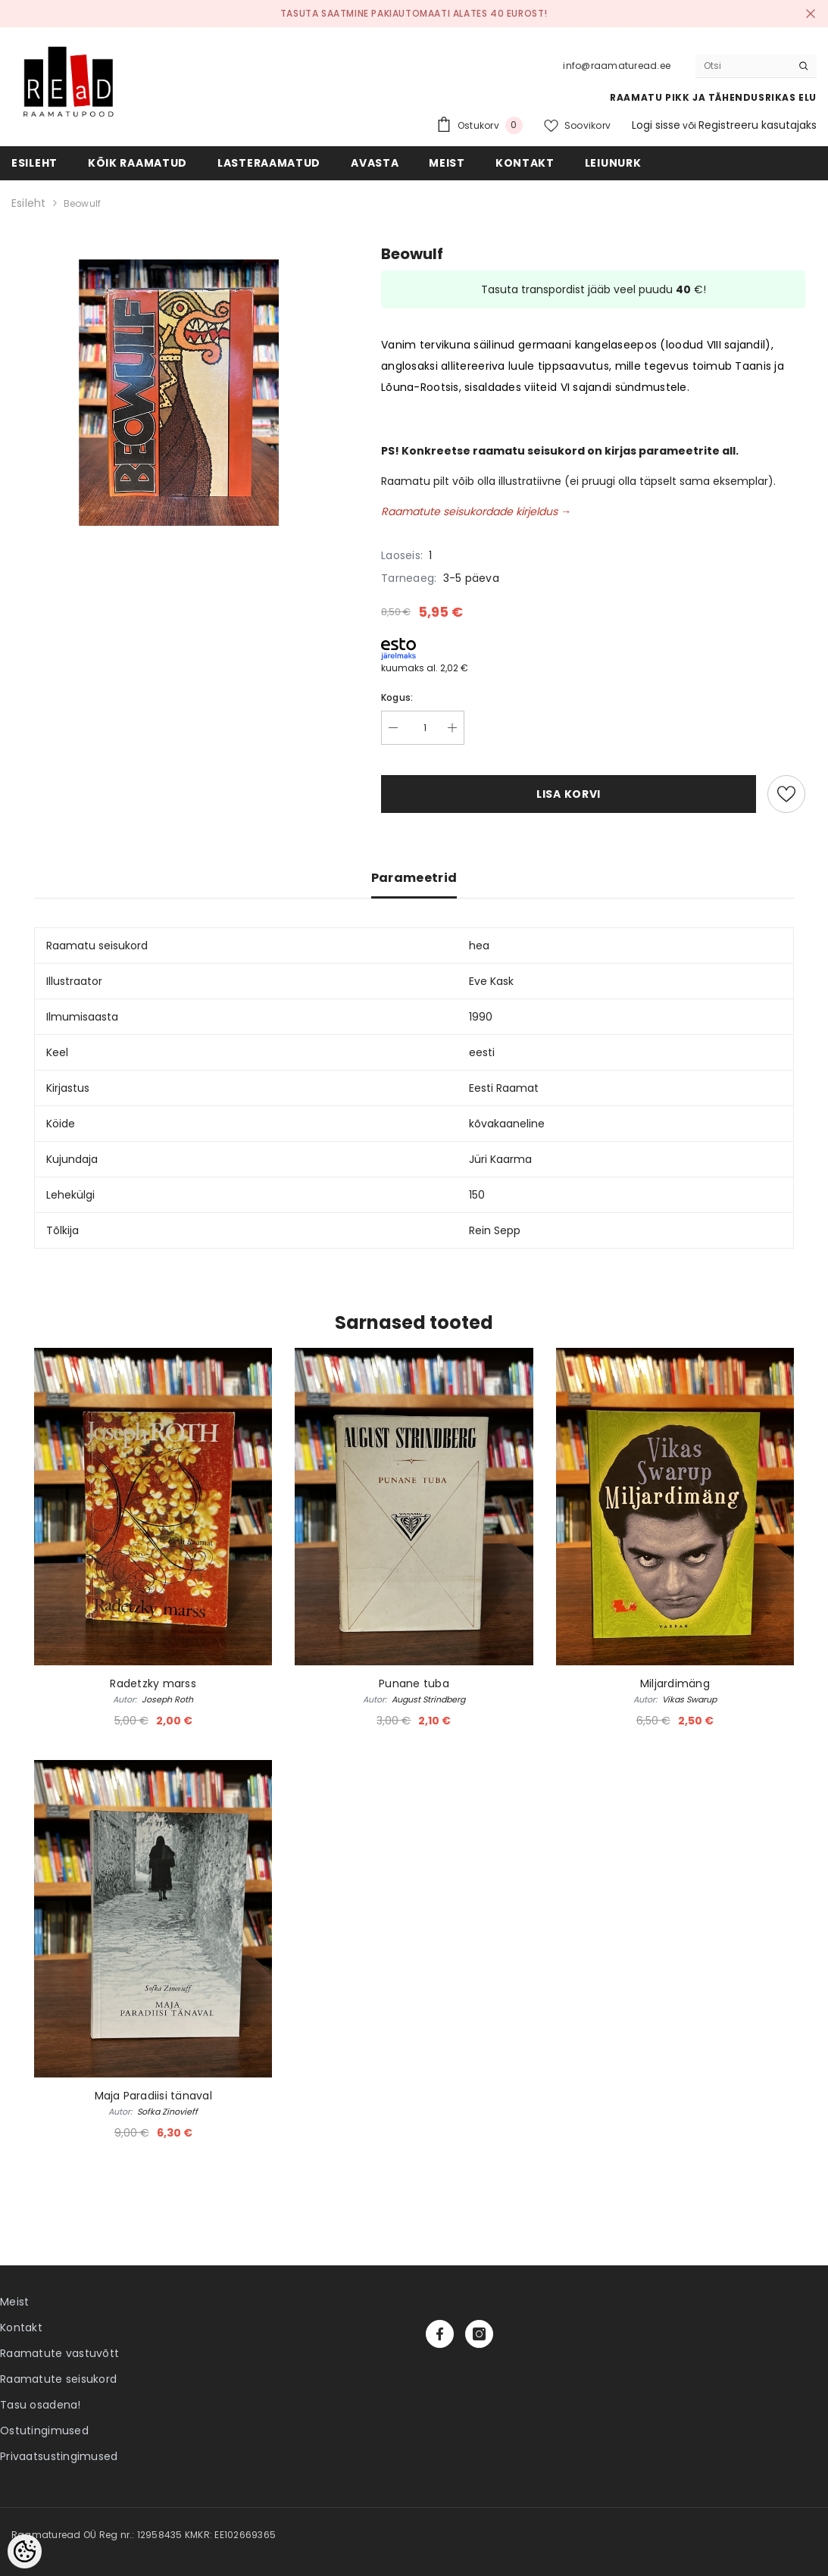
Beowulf (83, 203)
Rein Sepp (494, 1230)
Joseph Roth (167, 1699)
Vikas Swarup (689, 1699)
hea (479, 945)
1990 (480, 1016)
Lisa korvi (568, 794)
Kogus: (397, 697)
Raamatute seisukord (58, 2379)
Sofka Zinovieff (167, 2112)
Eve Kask (491, 981)
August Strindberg (428, 1699)
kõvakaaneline (507, 1123)
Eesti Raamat (504, 1088)
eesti (482, 1052)
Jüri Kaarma (500, 1159)
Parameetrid (414, 877)
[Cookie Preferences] (25, 2551)
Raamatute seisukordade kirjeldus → (476, 511)
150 (477, 1194)
